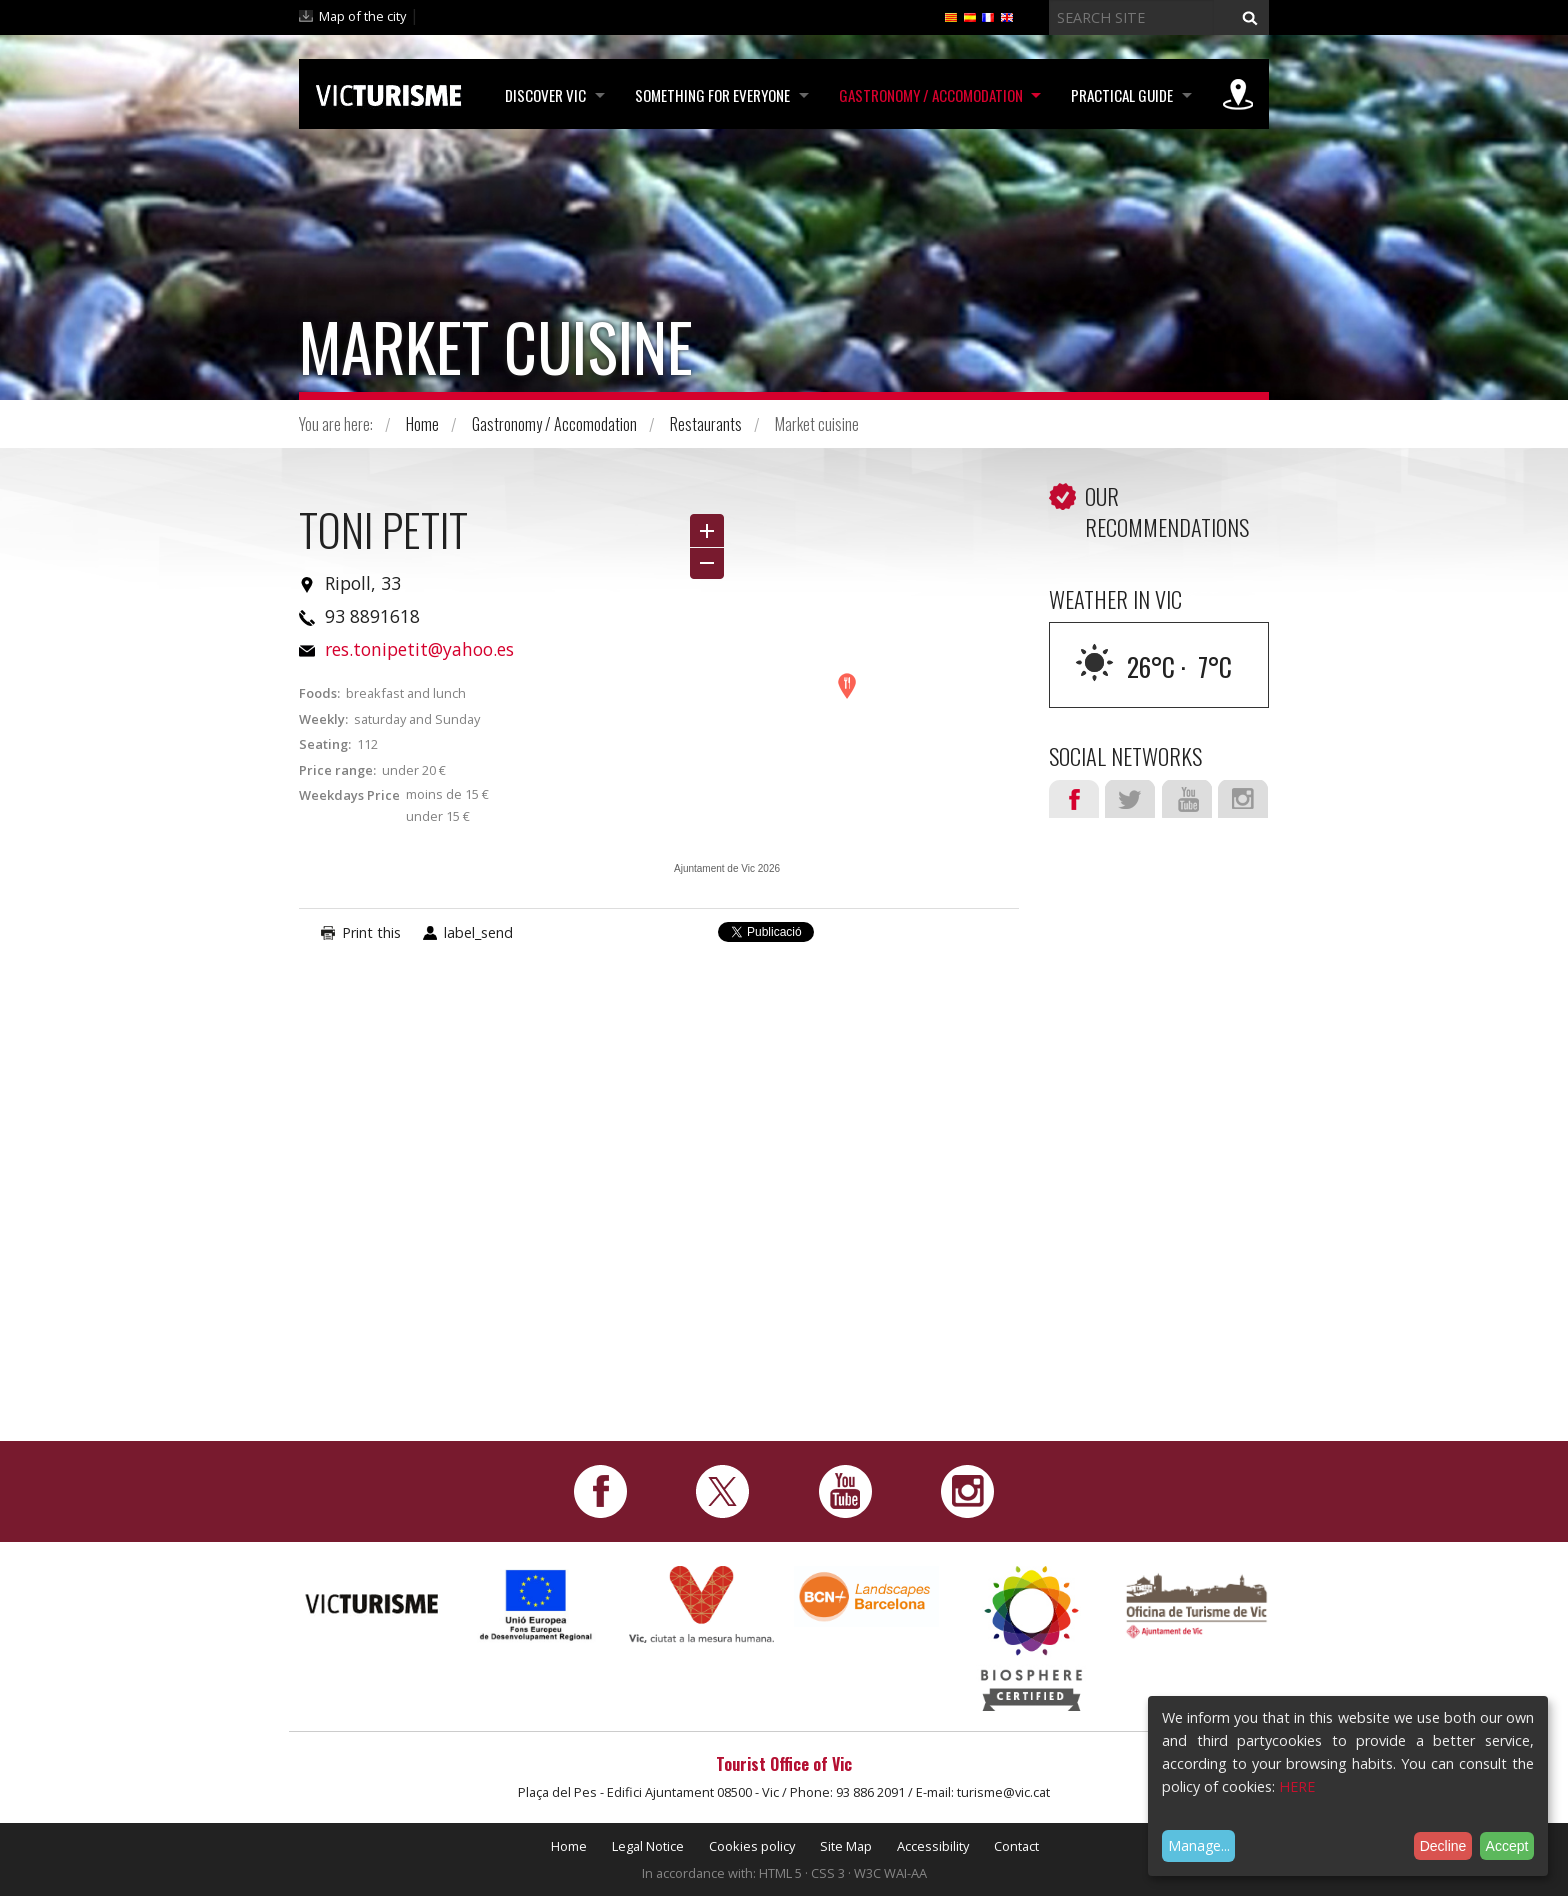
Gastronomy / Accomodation (928, 95)
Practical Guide (1121, 95)
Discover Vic (540, 95)
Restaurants (706, 424)
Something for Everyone (708, 95)
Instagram (1243, 799)
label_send (478, 932)
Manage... (1199, 1845)
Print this (371, 932)
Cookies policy (752, 1846)
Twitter (1130, 799)
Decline (1443, 1846)
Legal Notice (648, 1846)
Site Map (846, 1846)
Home (422, 424)
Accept (1507, 1846)
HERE (1297, 1786)
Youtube (1187, 799)
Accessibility (933, 1846)
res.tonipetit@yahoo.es (419, 649)
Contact (1016, 1846)
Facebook (1074, 799)
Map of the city (362, 16)
